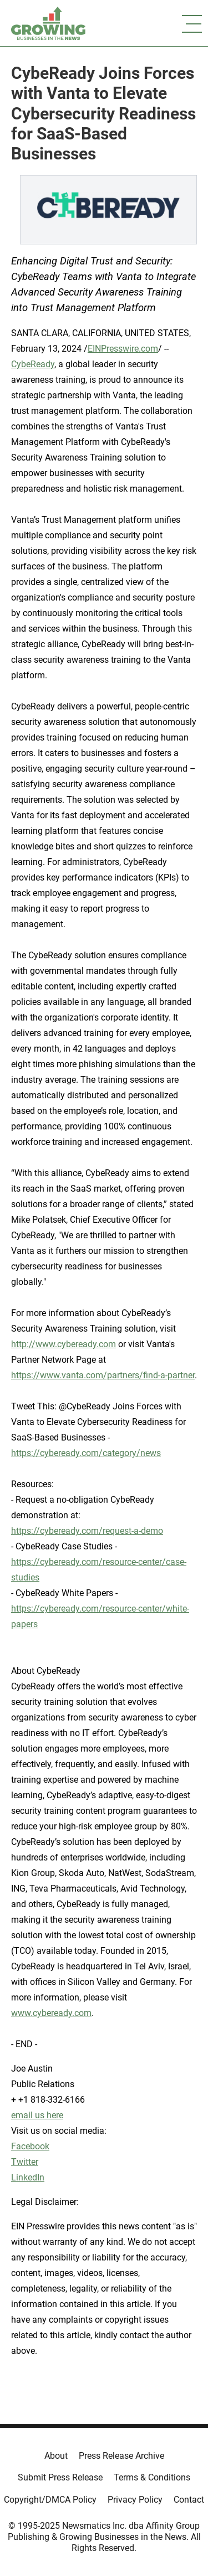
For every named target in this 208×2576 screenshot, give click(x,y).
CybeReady (32, 364)
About (56, 2455)
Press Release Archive (121, 2455)
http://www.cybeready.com (63, 1344)
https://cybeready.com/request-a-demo (87, 1530)
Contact (189, 2499)
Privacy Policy (135, 2499)
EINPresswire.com (123, 348)
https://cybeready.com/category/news (86, 1453)
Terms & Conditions (152, 2477)
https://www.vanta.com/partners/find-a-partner (103, 1375)
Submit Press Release (60, 2477)
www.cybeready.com (51, 2013)
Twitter (24, 2162)
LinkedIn (27, 2177)
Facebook (30, 2146)
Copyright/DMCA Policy (50, 2499)
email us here (37, 2115)
